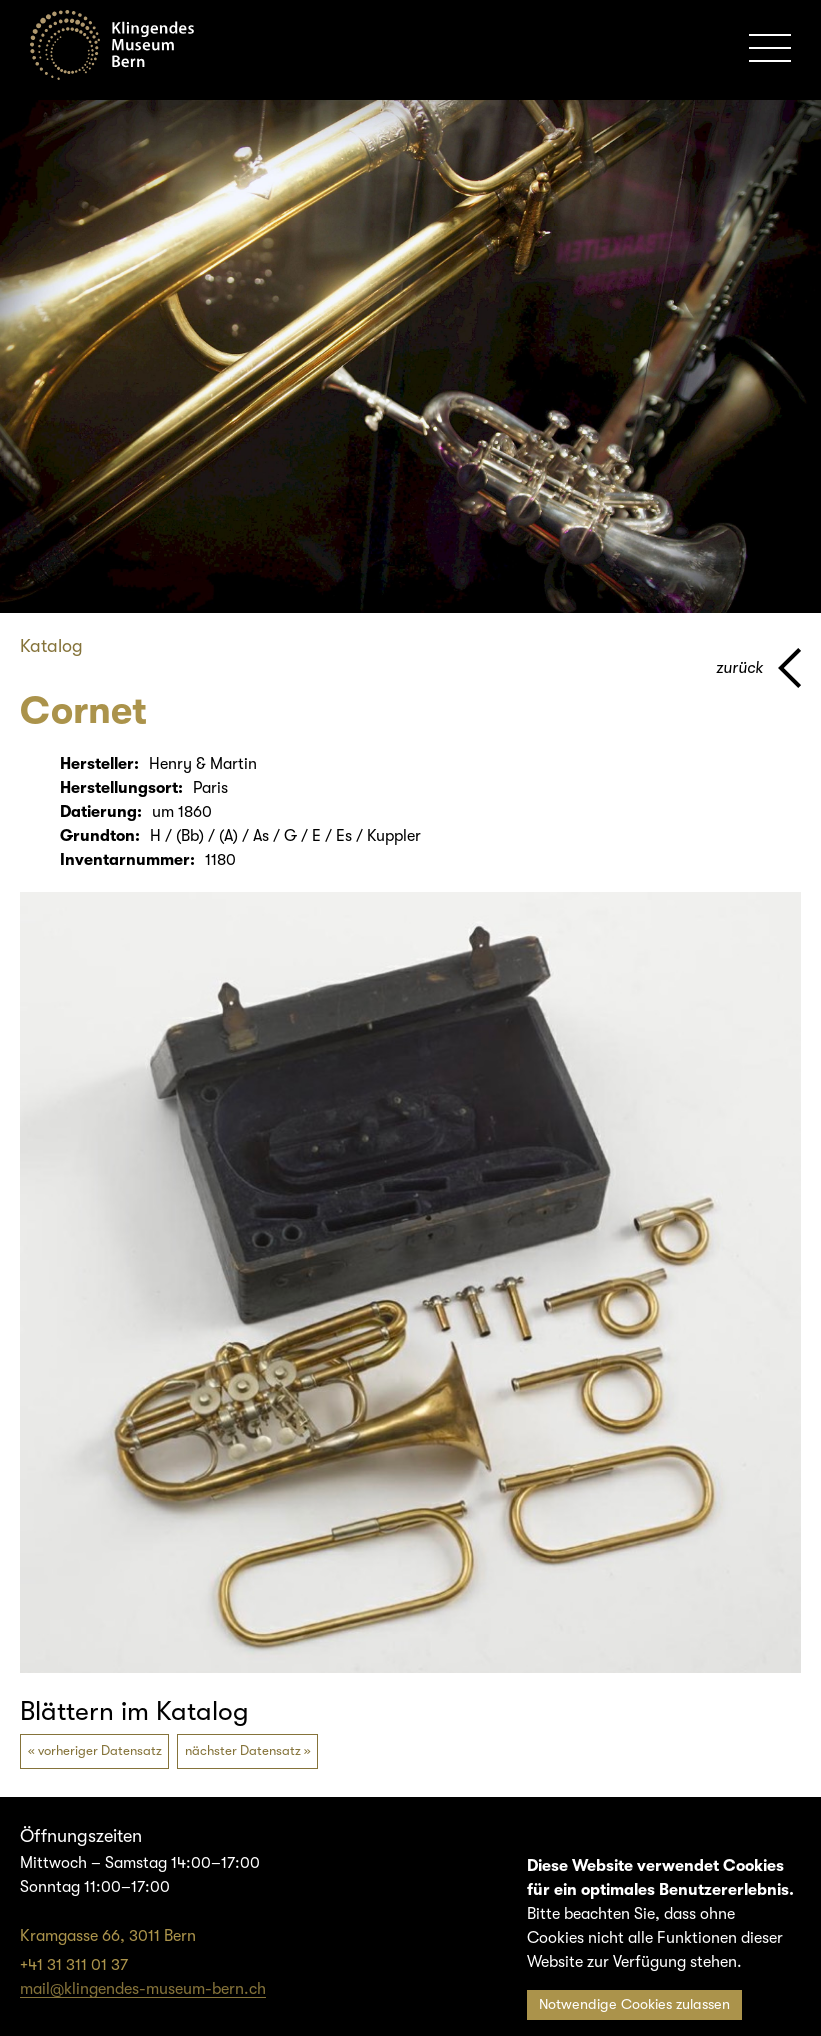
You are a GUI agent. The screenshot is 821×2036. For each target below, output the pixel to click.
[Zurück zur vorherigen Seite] (758, 668)
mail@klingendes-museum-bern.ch (143, 1989)
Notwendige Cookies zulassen (634, 2004)
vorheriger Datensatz (100, 1750)
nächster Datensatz (243, 1750)
